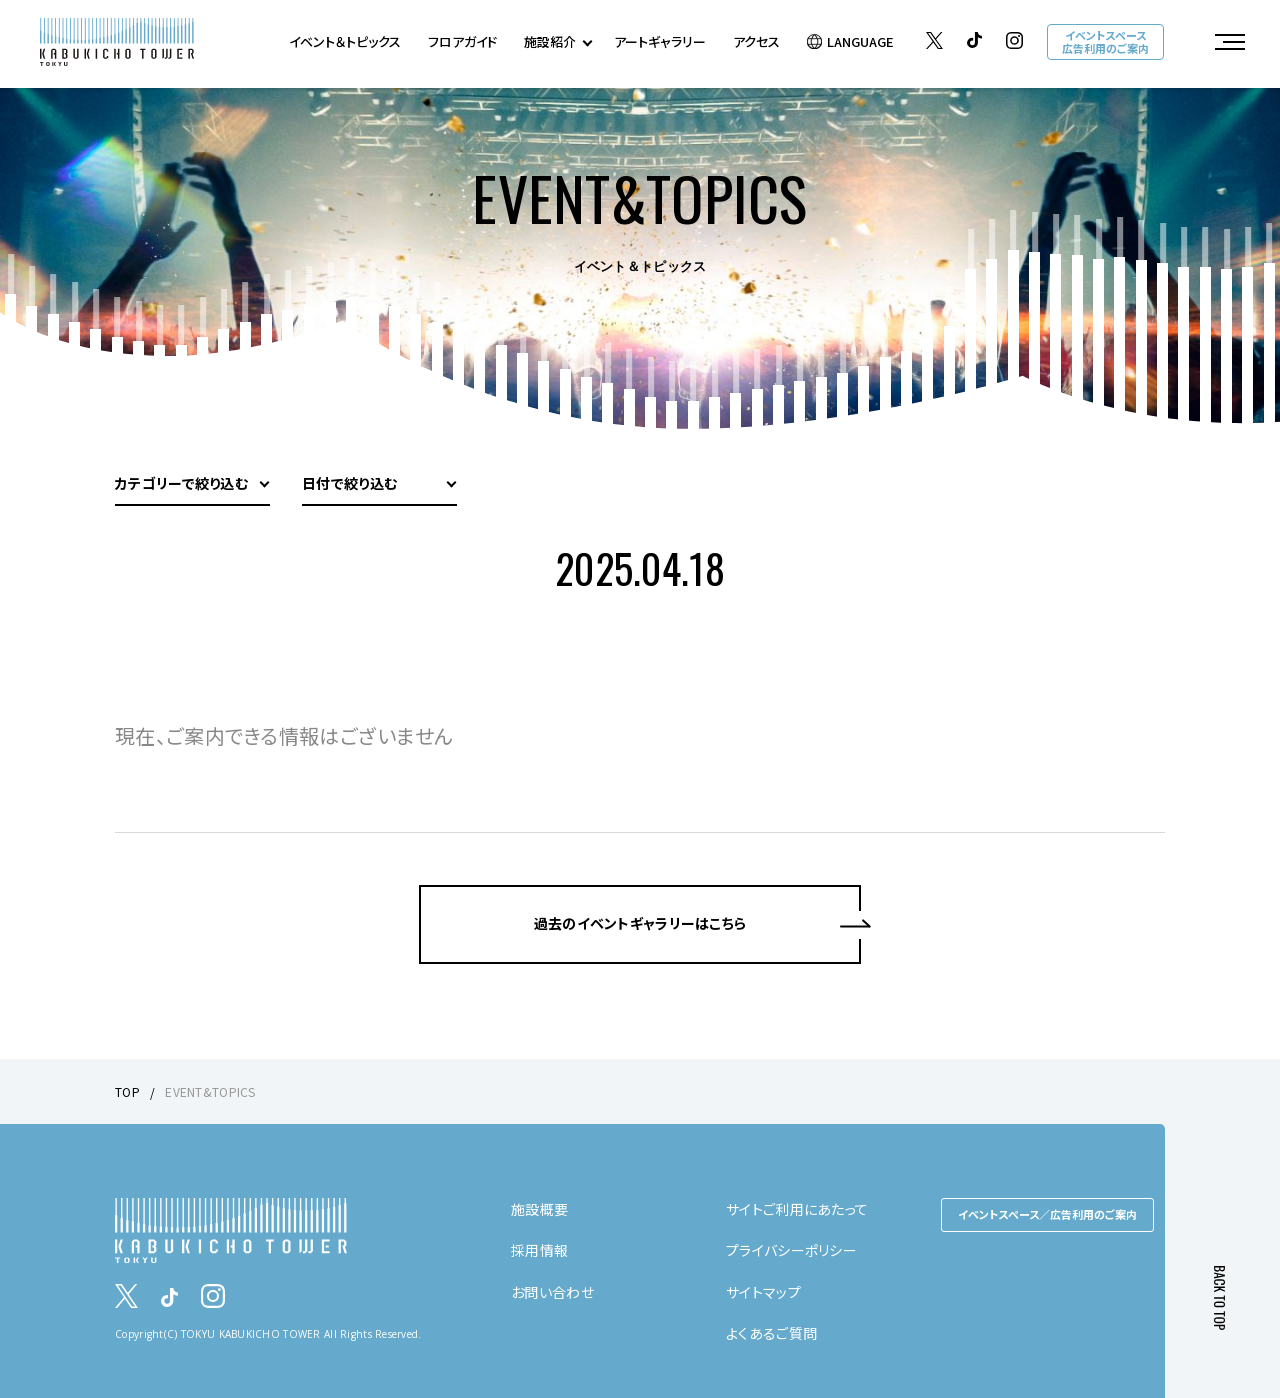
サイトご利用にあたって (797, 1209)
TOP (127, 1091)
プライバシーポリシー (791, 1250)
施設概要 (539, 1209)
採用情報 (539, 1250)
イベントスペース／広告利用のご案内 (1047, 1214)
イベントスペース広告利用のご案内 (1105, 41)
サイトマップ (763, 1292)
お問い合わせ (552, 1292)
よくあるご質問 (771, 1333)
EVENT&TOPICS (210, 1091)
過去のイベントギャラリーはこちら (640, 923)
